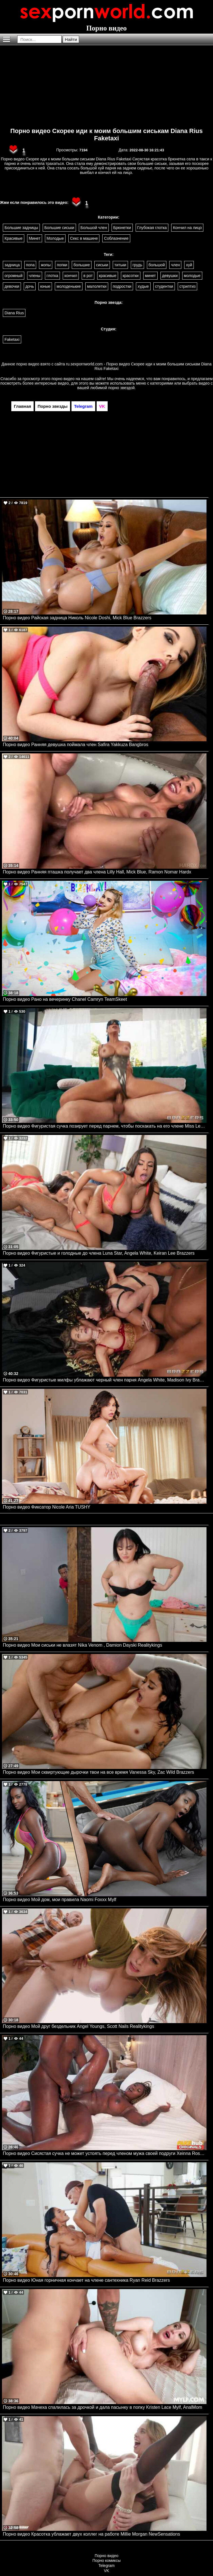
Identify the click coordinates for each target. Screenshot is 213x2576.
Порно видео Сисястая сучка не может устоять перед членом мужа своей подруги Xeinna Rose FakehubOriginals (105, 2153)
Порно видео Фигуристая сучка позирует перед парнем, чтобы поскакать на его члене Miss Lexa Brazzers (105, 1126)
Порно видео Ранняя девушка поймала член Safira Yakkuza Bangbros (75, 744)
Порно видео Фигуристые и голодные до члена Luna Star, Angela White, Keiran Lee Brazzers (99, 1253)
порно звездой (121, 387)
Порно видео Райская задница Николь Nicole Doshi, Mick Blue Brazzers (77, 617)
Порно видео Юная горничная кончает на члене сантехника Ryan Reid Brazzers (86, 2280)
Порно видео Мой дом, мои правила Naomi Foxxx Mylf (59, 1899)
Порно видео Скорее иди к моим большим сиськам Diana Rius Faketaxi (106, 134)
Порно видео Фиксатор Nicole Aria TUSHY (46, 1507)
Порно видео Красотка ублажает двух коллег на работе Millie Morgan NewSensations (91, 2534)
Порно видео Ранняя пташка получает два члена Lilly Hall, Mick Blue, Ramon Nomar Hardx (97, 871)
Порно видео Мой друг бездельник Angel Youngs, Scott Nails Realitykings (78, 2026)
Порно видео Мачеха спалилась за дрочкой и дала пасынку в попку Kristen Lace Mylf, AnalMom (102, 2407)
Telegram (106, 2565)
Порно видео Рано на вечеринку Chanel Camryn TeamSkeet (65, 999)
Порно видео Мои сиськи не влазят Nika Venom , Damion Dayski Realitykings (82, 1645)
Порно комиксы (106, 2560)
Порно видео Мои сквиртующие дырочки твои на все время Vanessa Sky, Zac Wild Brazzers (98, 1772)
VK (106, 2570)
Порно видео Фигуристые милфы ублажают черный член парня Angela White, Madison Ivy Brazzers (105, 1380)
